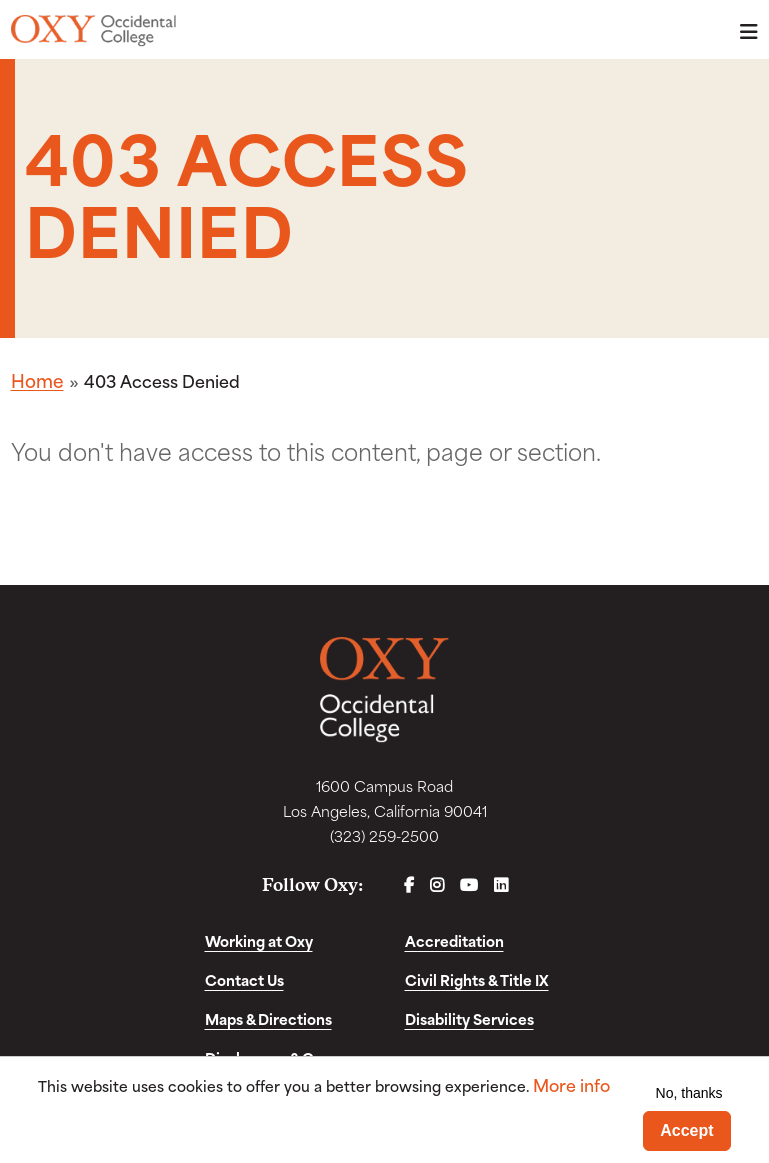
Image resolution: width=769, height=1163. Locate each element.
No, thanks (689, 1093)
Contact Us (244, 979)
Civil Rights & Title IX (477, 979)
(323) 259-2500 (384, 835)
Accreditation (454, 940)
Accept (686, 1130)
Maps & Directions (268, 1018)
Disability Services (469, 1018)
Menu (743, 31)
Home (37, 380)
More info (571, 1084)
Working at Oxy (259, 940)
